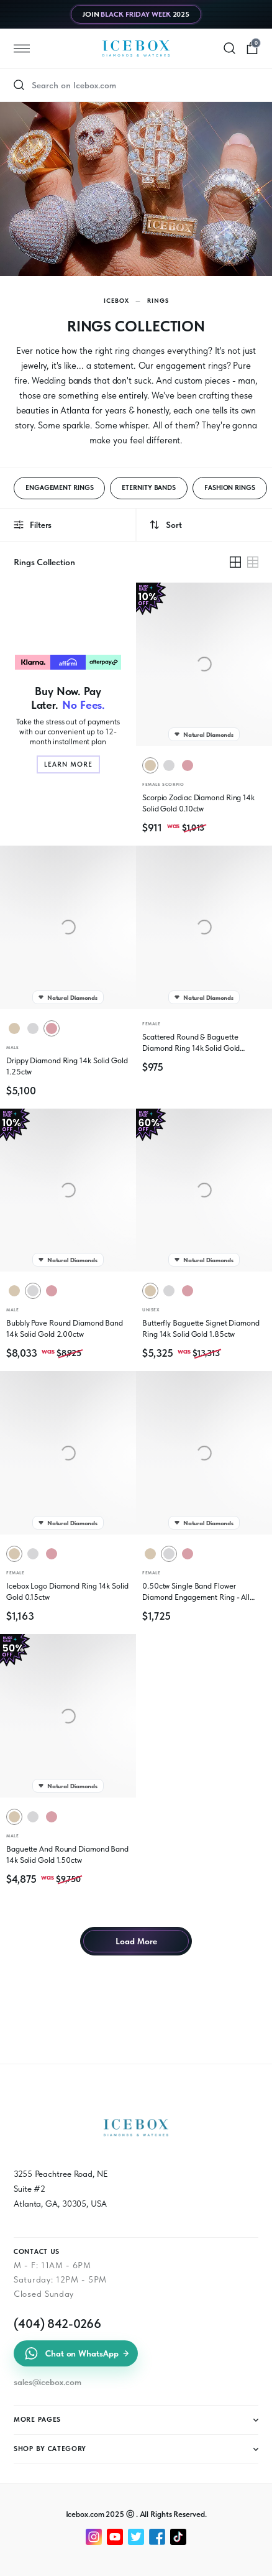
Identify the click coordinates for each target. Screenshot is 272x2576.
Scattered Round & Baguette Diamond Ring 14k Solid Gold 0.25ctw (191, 1043)
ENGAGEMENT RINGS (59, 488)
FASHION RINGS (229, 488)
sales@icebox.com (47, 2382)
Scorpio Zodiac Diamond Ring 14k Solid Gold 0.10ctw (198, 803)
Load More (136, 1941)
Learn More (68, 764)
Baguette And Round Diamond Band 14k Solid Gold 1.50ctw (67, 1854)
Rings (158, 300)
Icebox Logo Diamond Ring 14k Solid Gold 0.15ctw (67, 1591)
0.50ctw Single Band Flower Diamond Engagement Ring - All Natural (196, 1592)
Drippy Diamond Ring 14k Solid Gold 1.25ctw (67, 1066)
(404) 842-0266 (57, 2323)
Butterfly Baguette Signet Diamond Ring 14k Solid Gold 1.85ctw (201, 1328)
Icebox (116, 300)
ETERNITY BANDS (149, 488)
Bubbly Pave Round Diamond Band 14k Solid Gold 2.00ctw (64, 1328)
